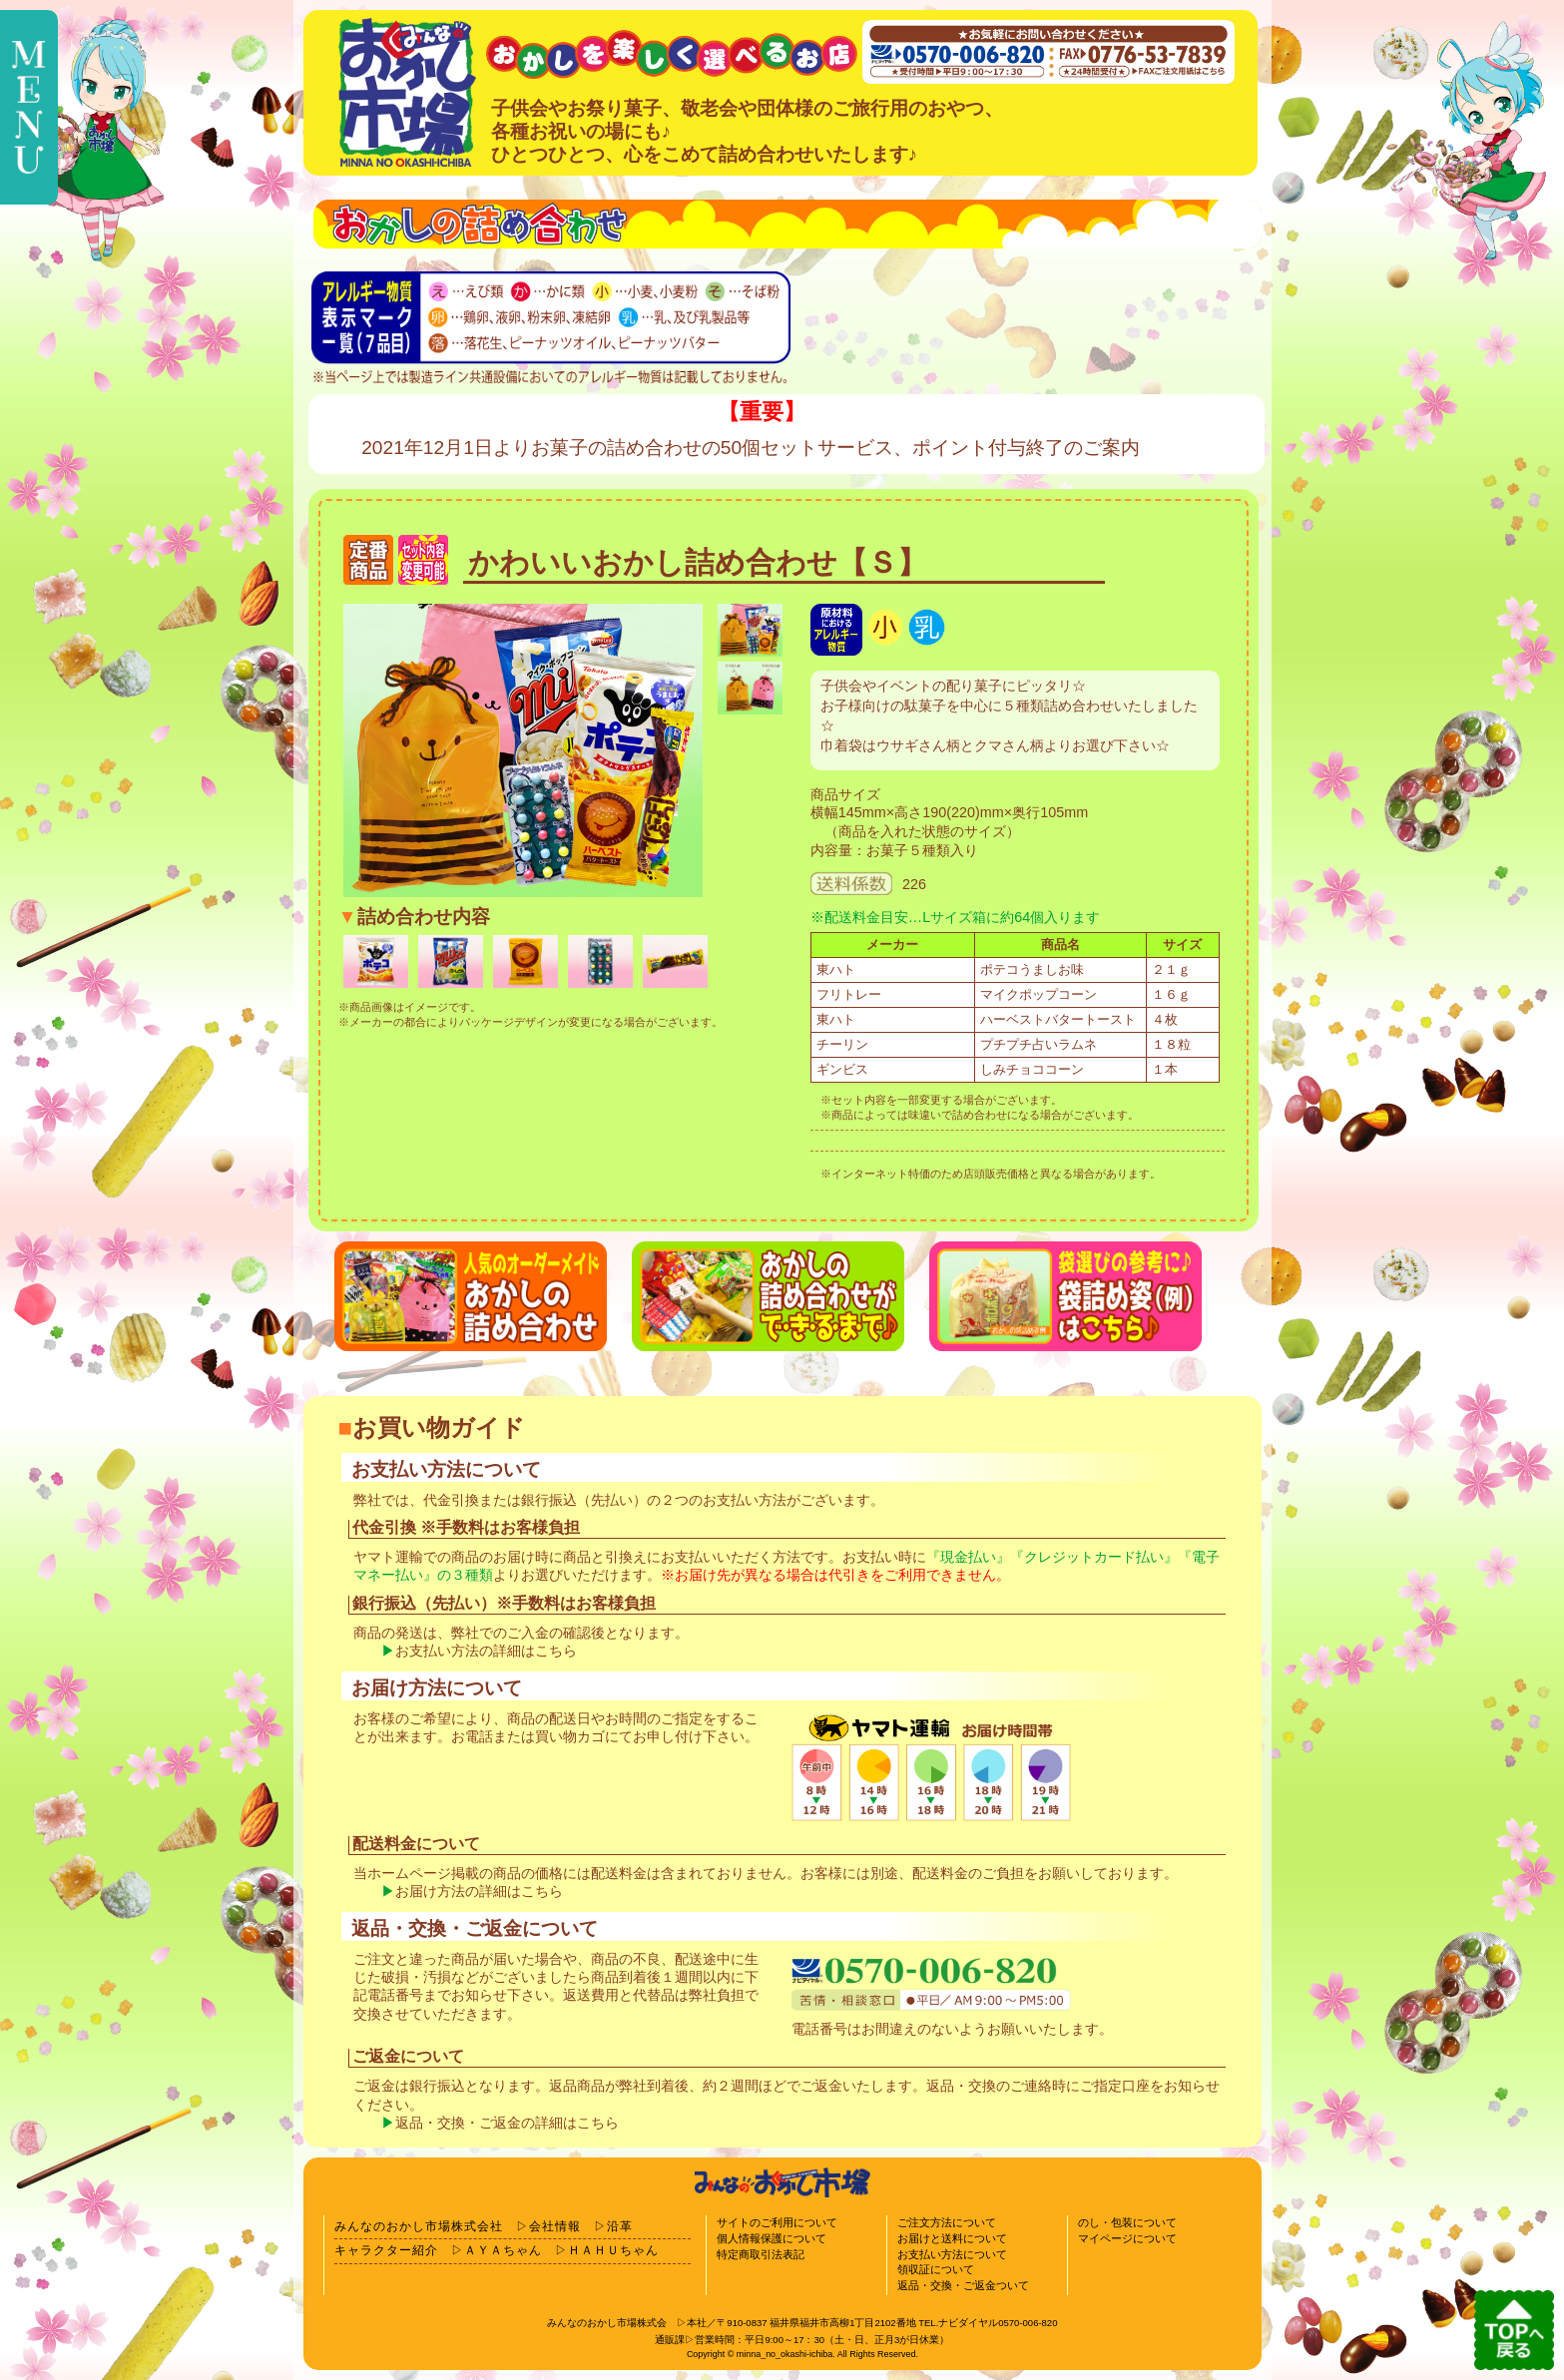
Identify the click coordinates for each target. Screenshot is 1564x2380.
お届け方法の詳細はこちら (479, 1891)
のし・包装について (1127, 2222)
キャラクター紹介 (386, 2250)
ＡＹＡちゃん (503, 2250)
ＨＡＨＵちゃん (613, 2250)
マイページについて (1127, 2238)
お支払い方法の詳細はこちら (486, 1651)
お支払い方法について (952, 2254)
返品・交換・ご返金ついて (963, 2285)
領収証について (935, 2269)
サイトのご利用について (777, 2222)
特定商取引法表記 (760, 2254)
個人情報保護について (771, 2238)
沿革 (620, 2226)
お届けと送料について (952, 2238)
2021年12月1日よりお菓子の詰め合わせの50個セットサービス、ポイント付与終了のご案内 (750, 447)
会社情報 (555, 2226)
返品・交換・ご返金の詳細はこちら (507, 2123)
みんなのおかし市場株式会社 (418, 2226)
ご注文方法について (946, 2222)
